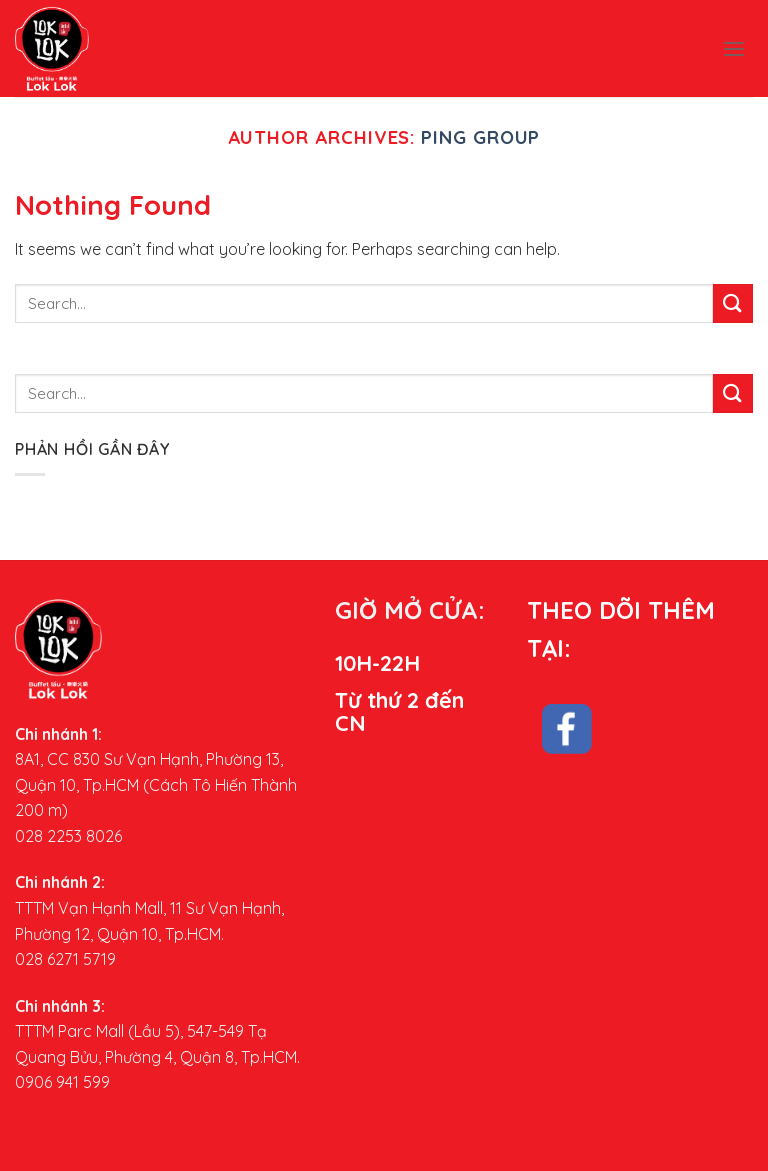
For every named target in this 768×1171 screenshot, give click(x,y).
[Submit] (733, 303)
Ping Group (480, 137)
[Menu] (734, 48)
